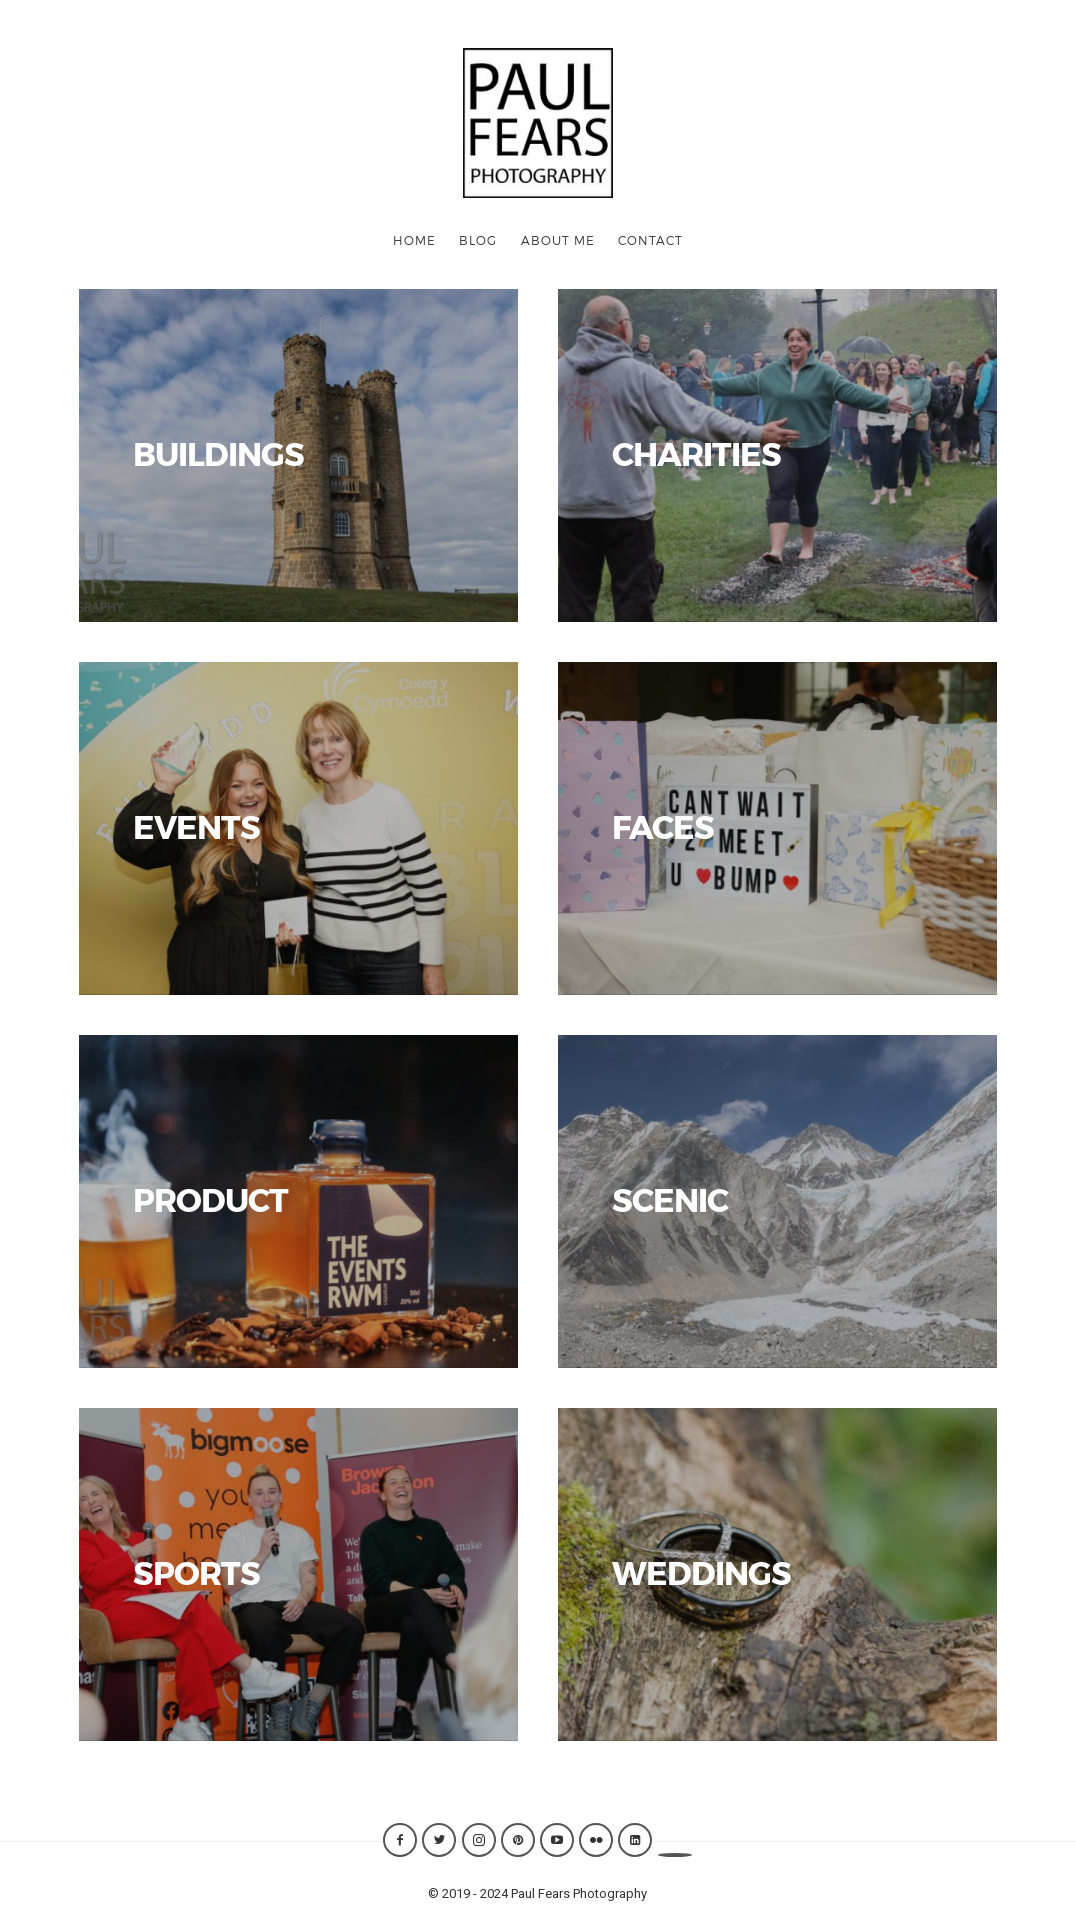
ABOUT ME (558, 240)
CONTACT (650, 240)
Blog (478, 240)
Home (414, 240)
